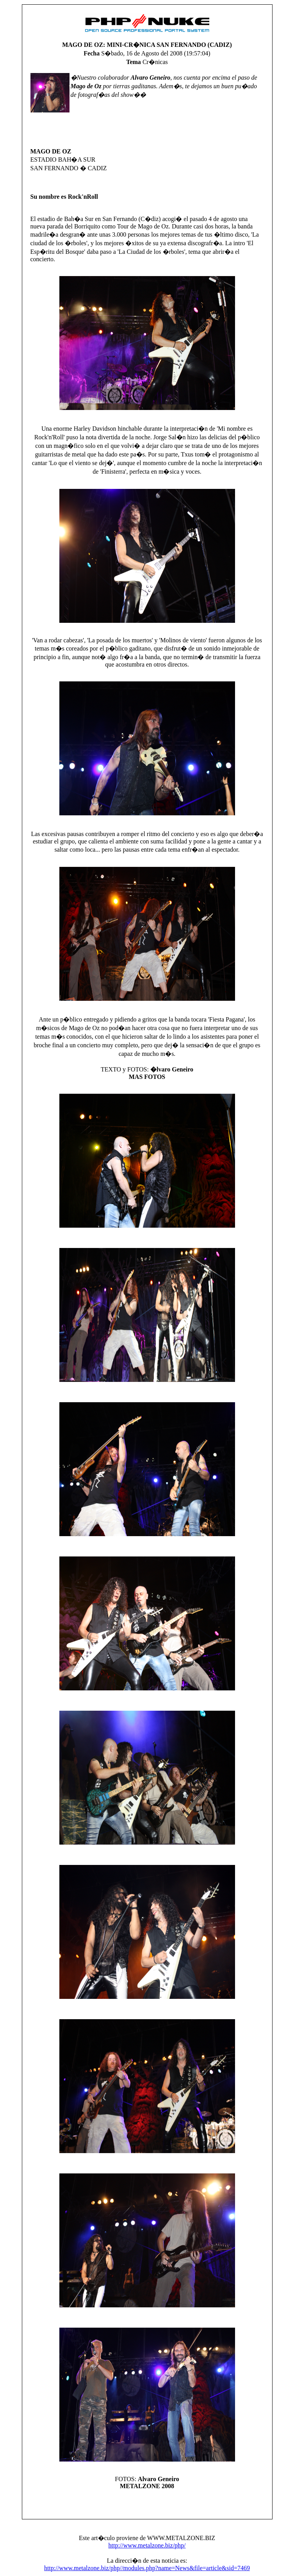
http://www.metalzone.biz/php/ (146, 2545)
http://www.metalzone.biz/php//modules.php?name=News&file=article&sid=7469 (147, 2568)
